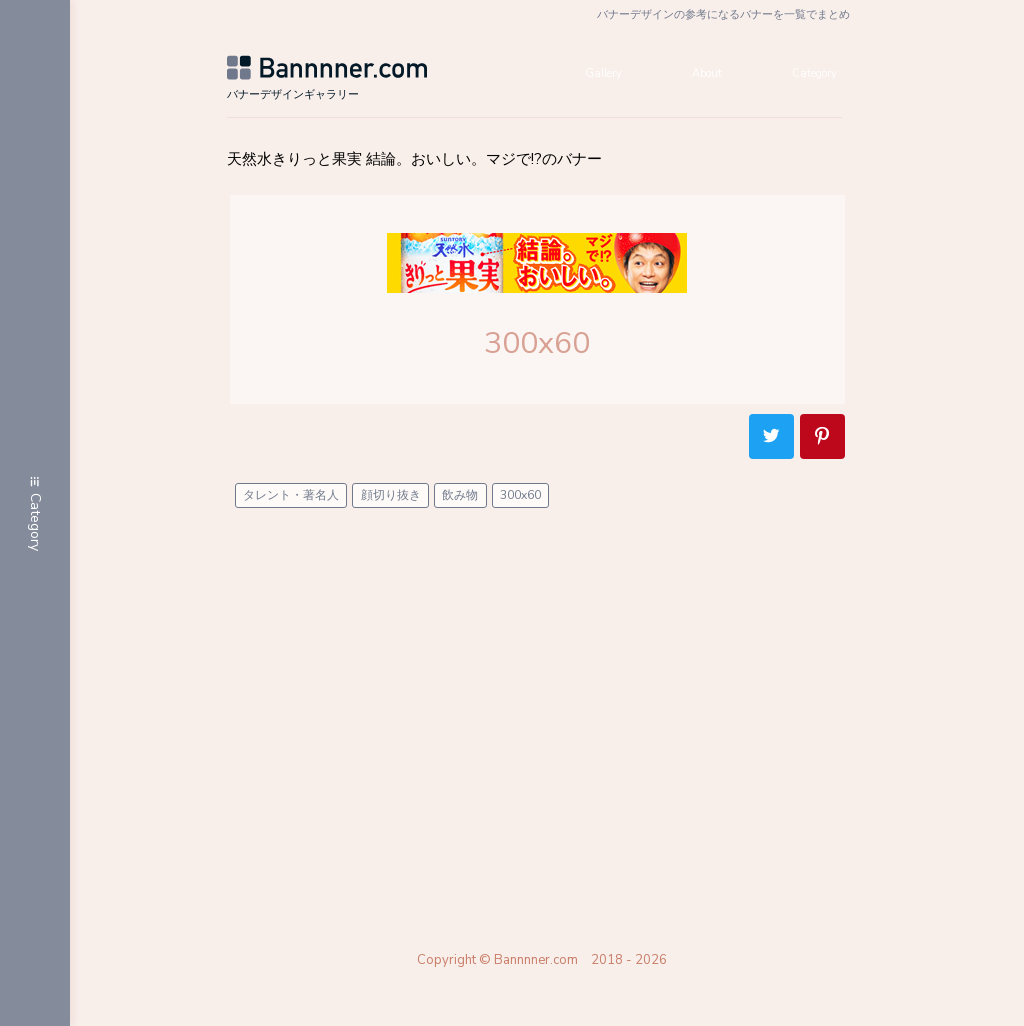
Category (818, 79)
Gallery (581, 79)
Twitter (776, 448)
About (696, 79)
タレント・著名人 (296, 507)
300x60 (525, 507)
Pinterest (827, 448)
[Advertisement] (547, 720)
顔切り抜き (395, 507)
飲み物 (465, 507)
